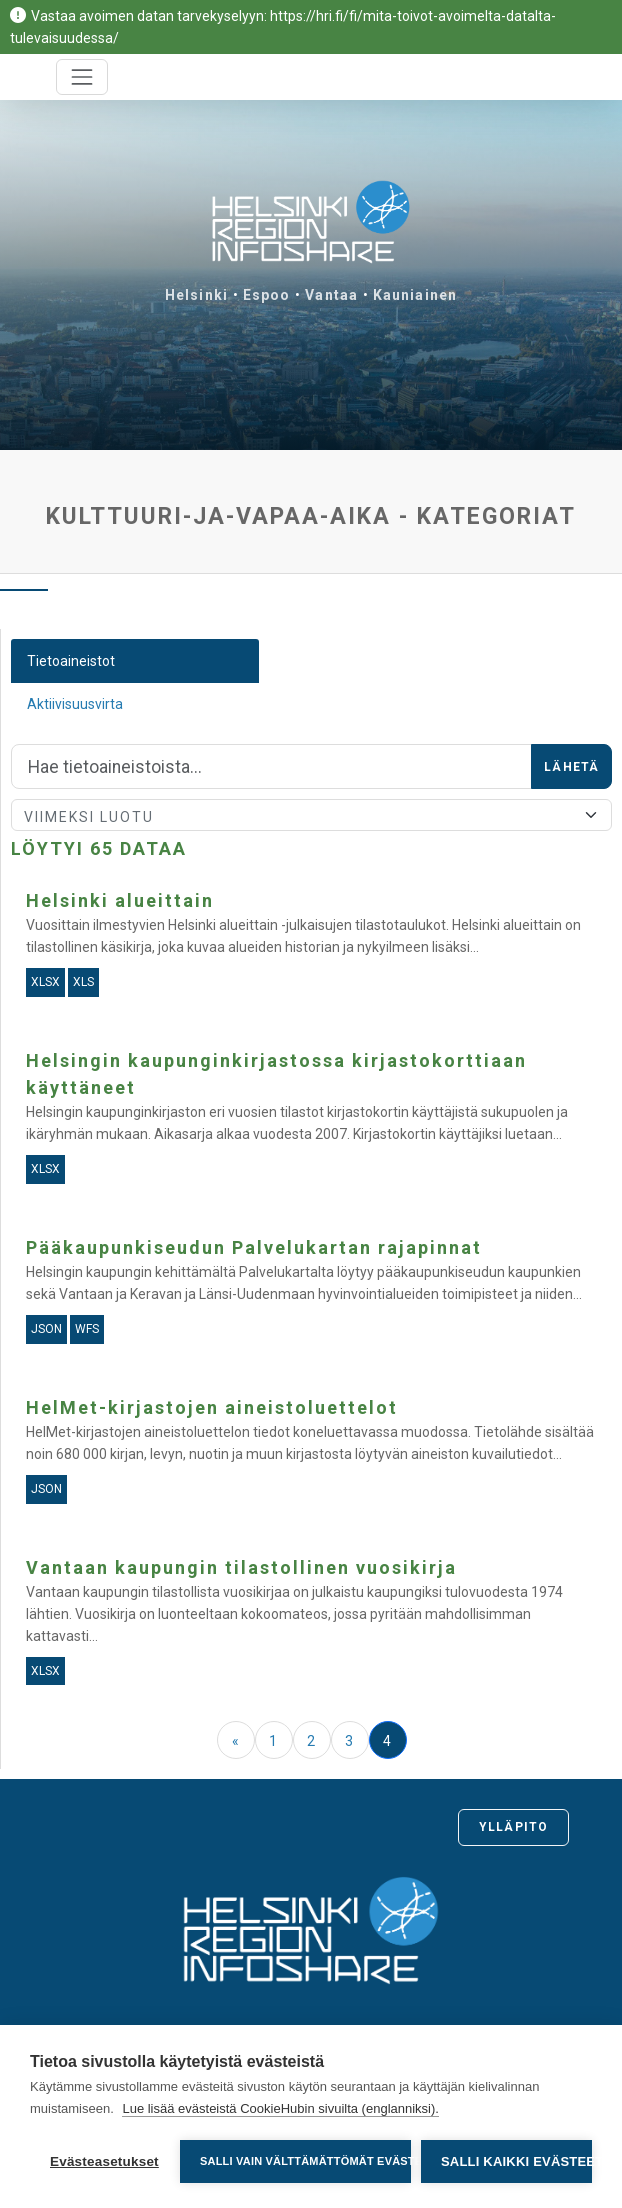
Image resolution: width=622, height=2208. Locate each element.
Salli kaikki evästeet (516, 2161)
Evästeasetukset (104, 2161)
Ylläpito (513, 1827)
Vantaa (331, 295)
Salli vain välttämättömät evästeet (305, 2161)
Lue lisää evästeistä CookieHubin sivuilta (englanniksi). (280, 2108)
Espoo (267, 295)
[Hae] (271, 767)
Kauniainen (415, 295)
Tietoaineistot (71, 661)
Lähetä (571, 767)
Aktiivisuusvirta (75, 704)
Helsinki (196, 295)
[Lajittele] (311, 815)
